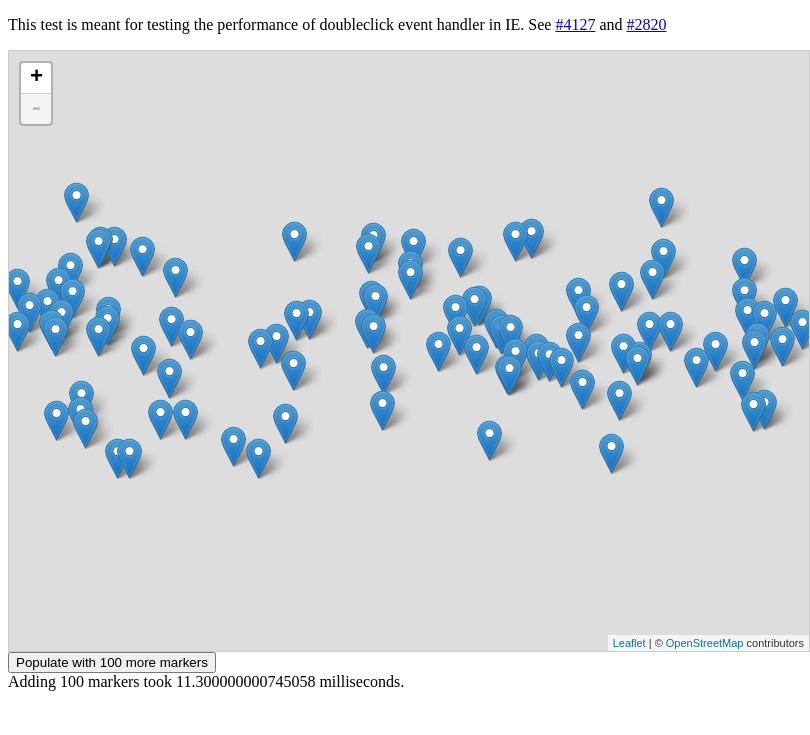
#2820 (646, 24)
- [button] (36, 109)
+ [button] (36, 78)
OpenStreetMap (705, 643)
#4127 (575, 24)
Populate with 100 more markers (112, 662)
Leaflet (629, 643)
